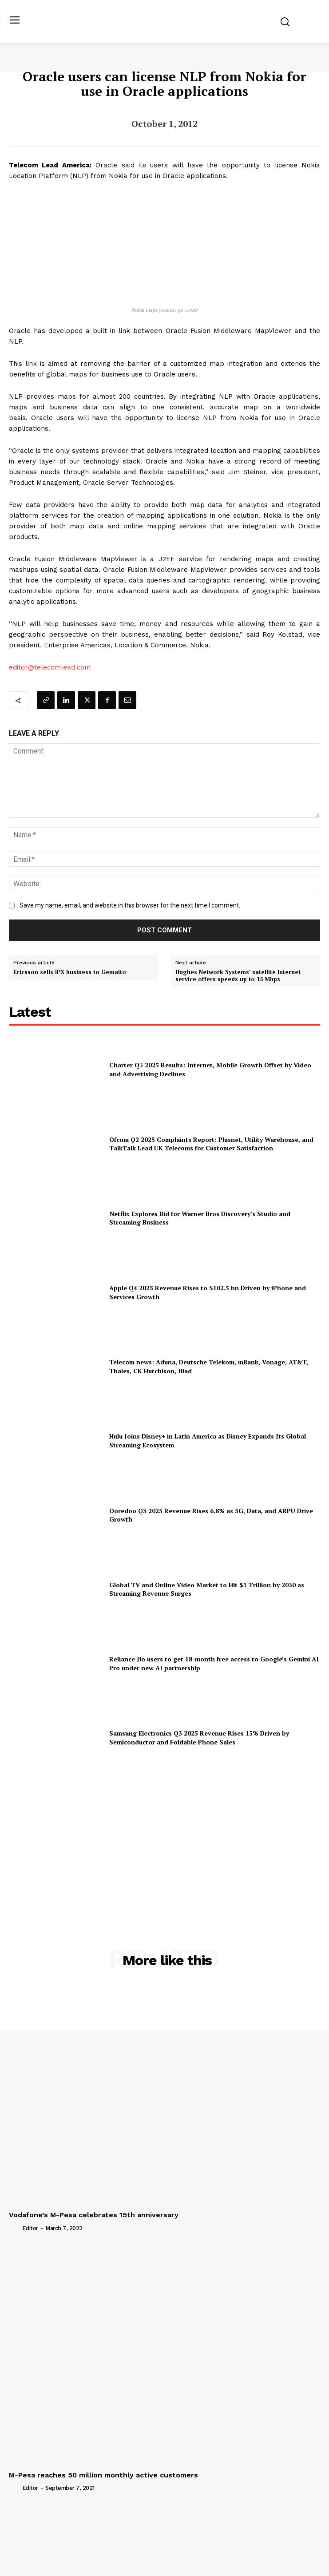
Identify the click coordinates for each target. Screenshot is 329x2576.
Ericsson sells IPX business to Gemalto (69, 972)
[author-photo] (14, 2227)
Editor (30, 2228)
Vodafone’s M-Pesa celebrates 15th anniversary (93, 2215)
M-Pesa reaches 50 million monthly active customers (103, 2475)
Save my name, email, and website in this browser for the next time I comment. (130, 905)
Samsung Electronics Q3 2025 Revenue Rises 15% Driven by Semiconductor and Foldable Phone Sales (199, 1737)
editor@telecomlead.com (50, 667)
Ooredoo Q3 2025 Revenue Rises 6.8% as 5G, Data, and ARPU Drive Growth (211, 1515)
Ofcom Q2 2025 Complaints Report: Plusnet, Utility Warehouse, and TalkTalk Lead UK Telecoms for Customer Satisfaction (211, 1144)
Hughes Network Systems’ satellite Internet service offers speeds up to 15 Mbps (238, 976)
